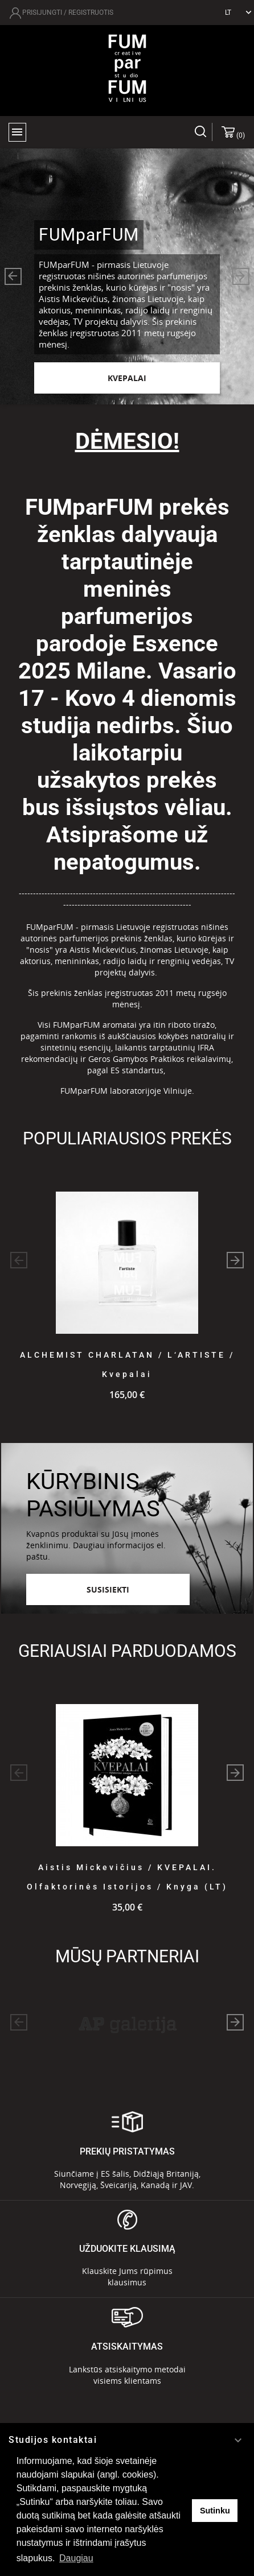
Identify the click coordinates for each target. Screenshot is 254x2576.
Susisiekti (108, 1589)
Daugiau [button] (76, 2558)
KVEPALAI (127, 378)
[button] (13, 276)
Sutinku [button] (215, 2510)
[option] (127, 276)
